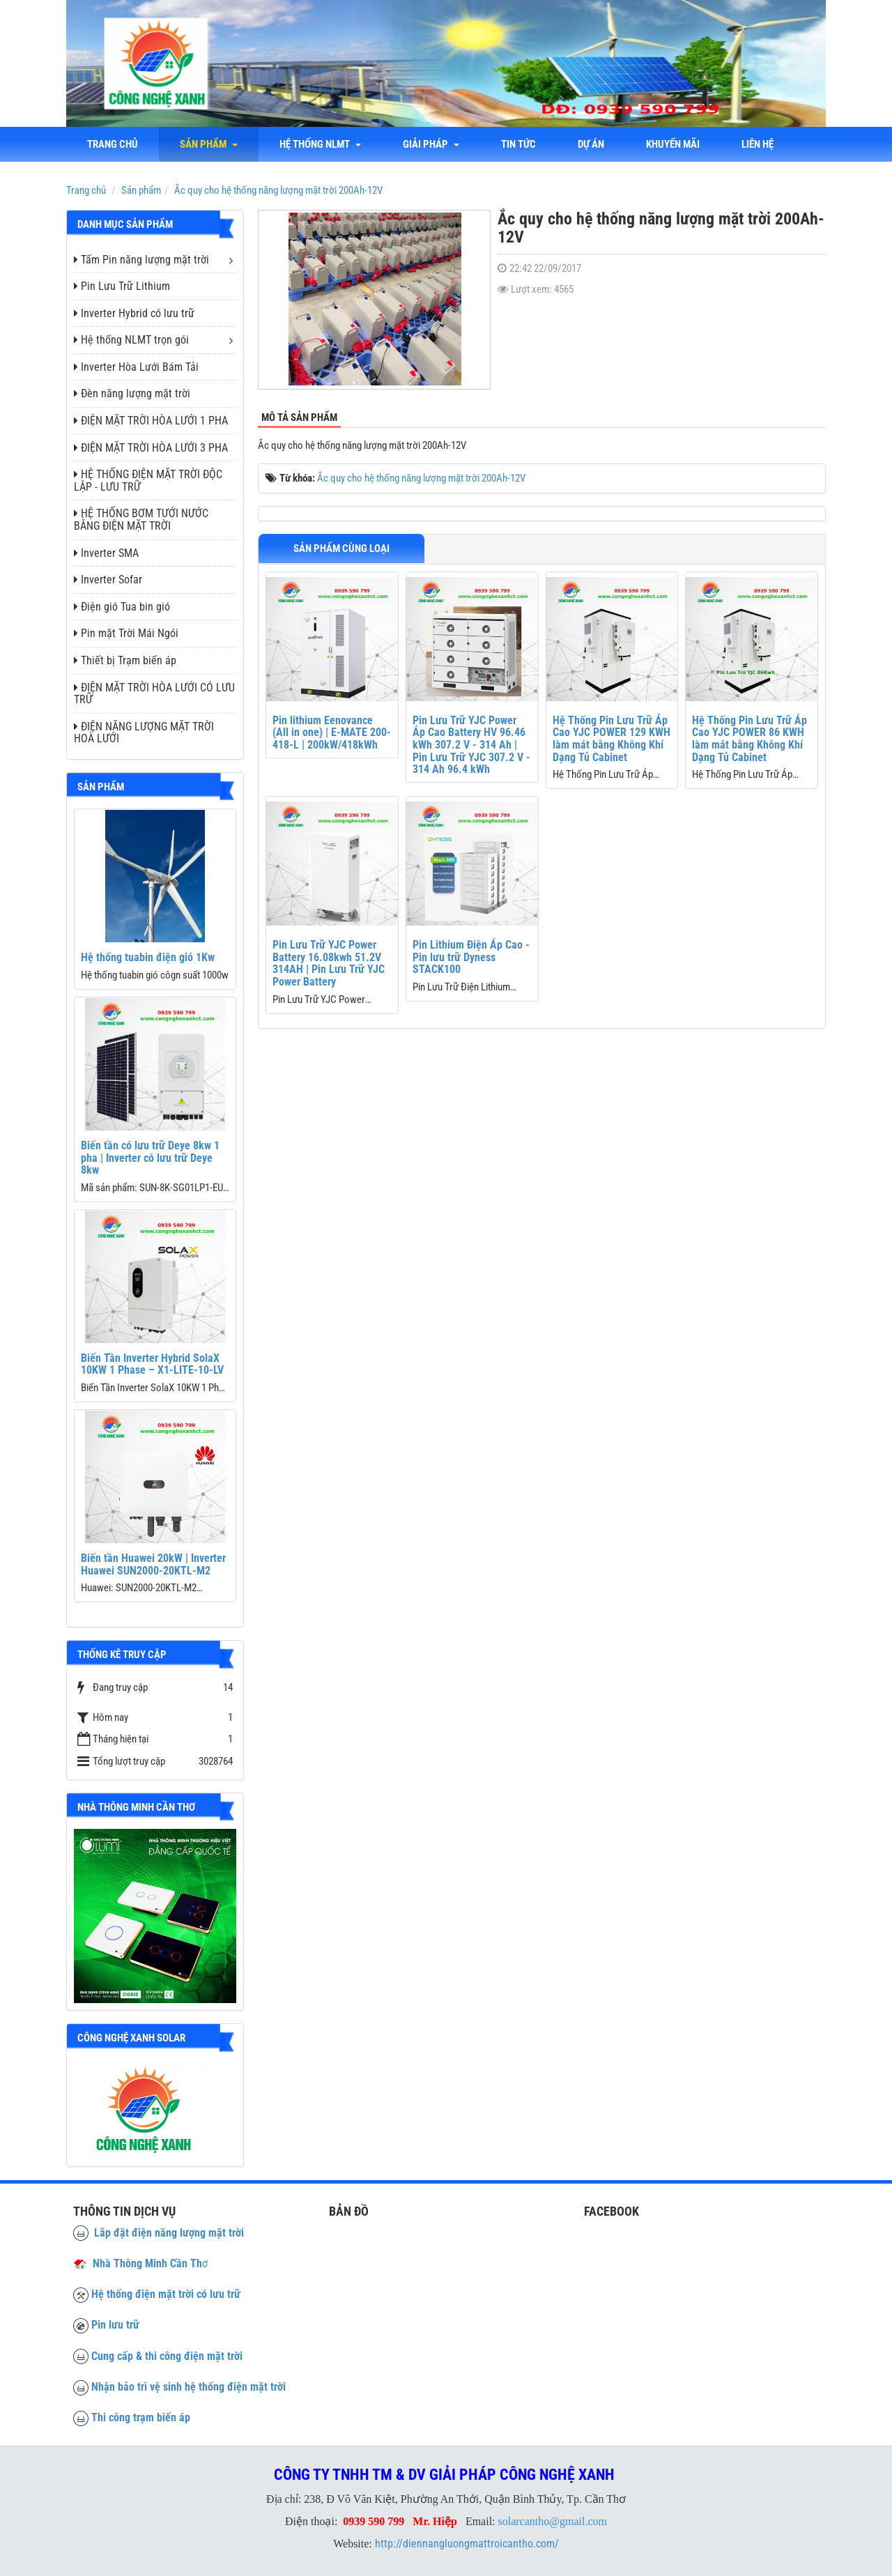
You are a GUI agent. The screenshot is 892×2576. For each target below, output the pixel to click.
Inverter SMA (106, 553)
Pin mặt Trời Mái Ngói (126, 633)
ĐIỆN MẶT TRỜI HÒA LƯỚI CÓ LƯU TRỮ (154, 694)
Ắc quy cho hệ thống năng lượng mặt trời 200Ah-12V (421, 478)
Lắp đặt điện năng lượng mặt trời (158, 2232)
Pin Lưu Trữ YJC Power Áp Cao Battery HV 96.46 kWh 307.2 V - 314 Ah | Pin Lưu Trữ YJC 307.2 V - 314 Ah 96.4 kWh (471, 745)
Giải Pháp (431, 144)
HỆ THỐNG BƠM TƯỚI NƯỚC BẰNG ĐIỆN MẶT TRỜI (141, 519)
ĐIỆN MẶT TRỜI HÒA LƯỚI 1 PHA (151, 420)
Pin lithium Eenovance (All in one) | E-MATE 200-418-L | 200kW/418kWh (331, 732)
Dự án (591, 144)
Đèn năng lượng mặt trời (132, 393)
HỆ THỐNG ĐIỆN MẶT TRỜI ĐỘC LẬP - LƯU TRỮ (148, 480)
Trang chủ (112, 144)
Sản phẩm (209, 144)
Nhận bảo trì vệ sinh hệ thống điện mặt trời (188, 2386)
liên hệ (757, 144)
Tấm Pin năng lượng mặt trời (141, 259)
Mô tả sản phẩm (299, 417)
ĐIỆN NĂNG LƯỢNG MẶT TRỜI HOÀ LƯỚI (144, 733)
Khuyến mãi (673, 144)
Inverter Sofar (108, 579)
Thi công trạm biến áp (140, 2417)
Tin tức (518, 144)
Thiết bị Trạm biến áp (125, 660)
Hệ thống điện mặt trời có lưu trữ (165, 2294)
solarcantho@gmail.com (552, 2521)
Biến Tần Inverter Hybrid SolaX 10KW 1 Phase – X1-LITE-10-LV (152, 1364)
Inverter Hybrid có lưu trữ (134, 313)
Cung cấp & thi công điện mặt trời (167, 2356)
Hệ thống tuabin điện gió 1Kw (148, 957)
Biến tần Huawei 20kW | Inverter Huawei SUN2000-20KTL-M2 (153, 1564)
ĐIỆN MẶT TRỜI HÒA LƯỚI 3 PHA (151, 447)
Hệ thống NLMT (320, 144)
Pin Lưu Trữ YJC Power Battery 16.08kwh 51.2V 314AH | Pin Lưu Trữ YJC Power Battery (328, 963)
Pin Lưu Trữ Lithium (122, 286)
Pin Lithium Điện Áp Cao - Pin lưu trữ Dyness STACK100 (471, 957)
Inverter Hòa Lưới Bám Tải (136, 367)
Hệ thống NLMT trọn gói (131, 339)
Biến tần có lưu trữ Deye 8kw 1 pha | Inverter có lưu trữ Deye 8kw (150, 1157)
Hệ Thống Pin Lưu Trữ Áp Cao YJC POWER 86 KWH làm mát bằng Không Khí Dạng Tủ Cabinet (749, 739)
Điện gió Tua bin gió (122, 606)
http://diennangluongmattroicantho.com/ (467, 2543)
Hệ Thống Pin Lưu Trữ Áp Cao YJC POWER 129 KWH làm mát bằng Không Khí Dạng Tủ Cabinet (611, 739)
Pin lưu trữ (115, 2324)
